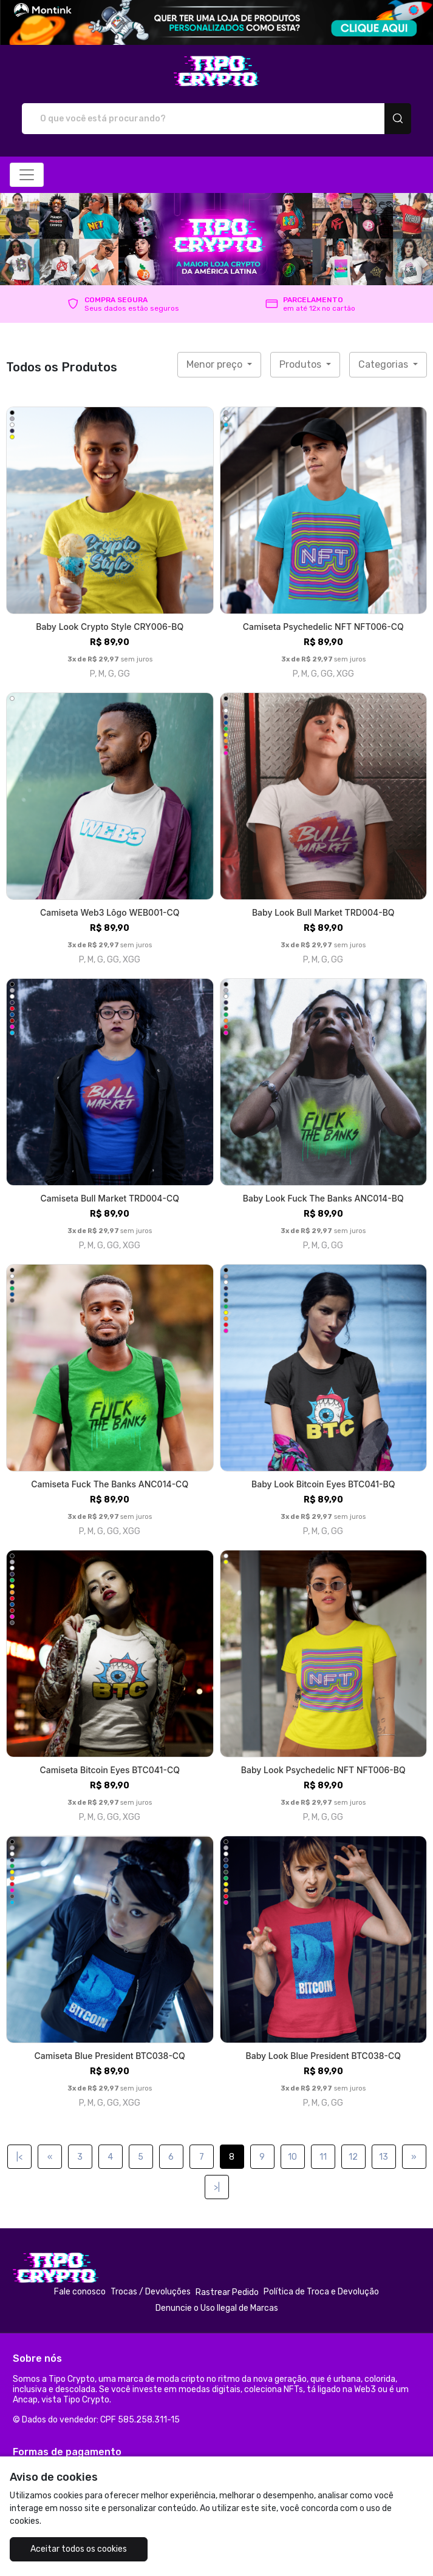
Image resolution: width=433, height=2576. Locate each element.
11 (323, 2157)
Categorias (384, 364)
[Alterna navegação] (27, 175)
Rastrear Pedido (227, 2292)
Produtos (301, 364)
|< (19, 2157)
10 (292, 2157)
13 (383, 2157)
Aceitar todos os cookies (78, 2549)
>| (217, 2187)
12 (353, 2157)
